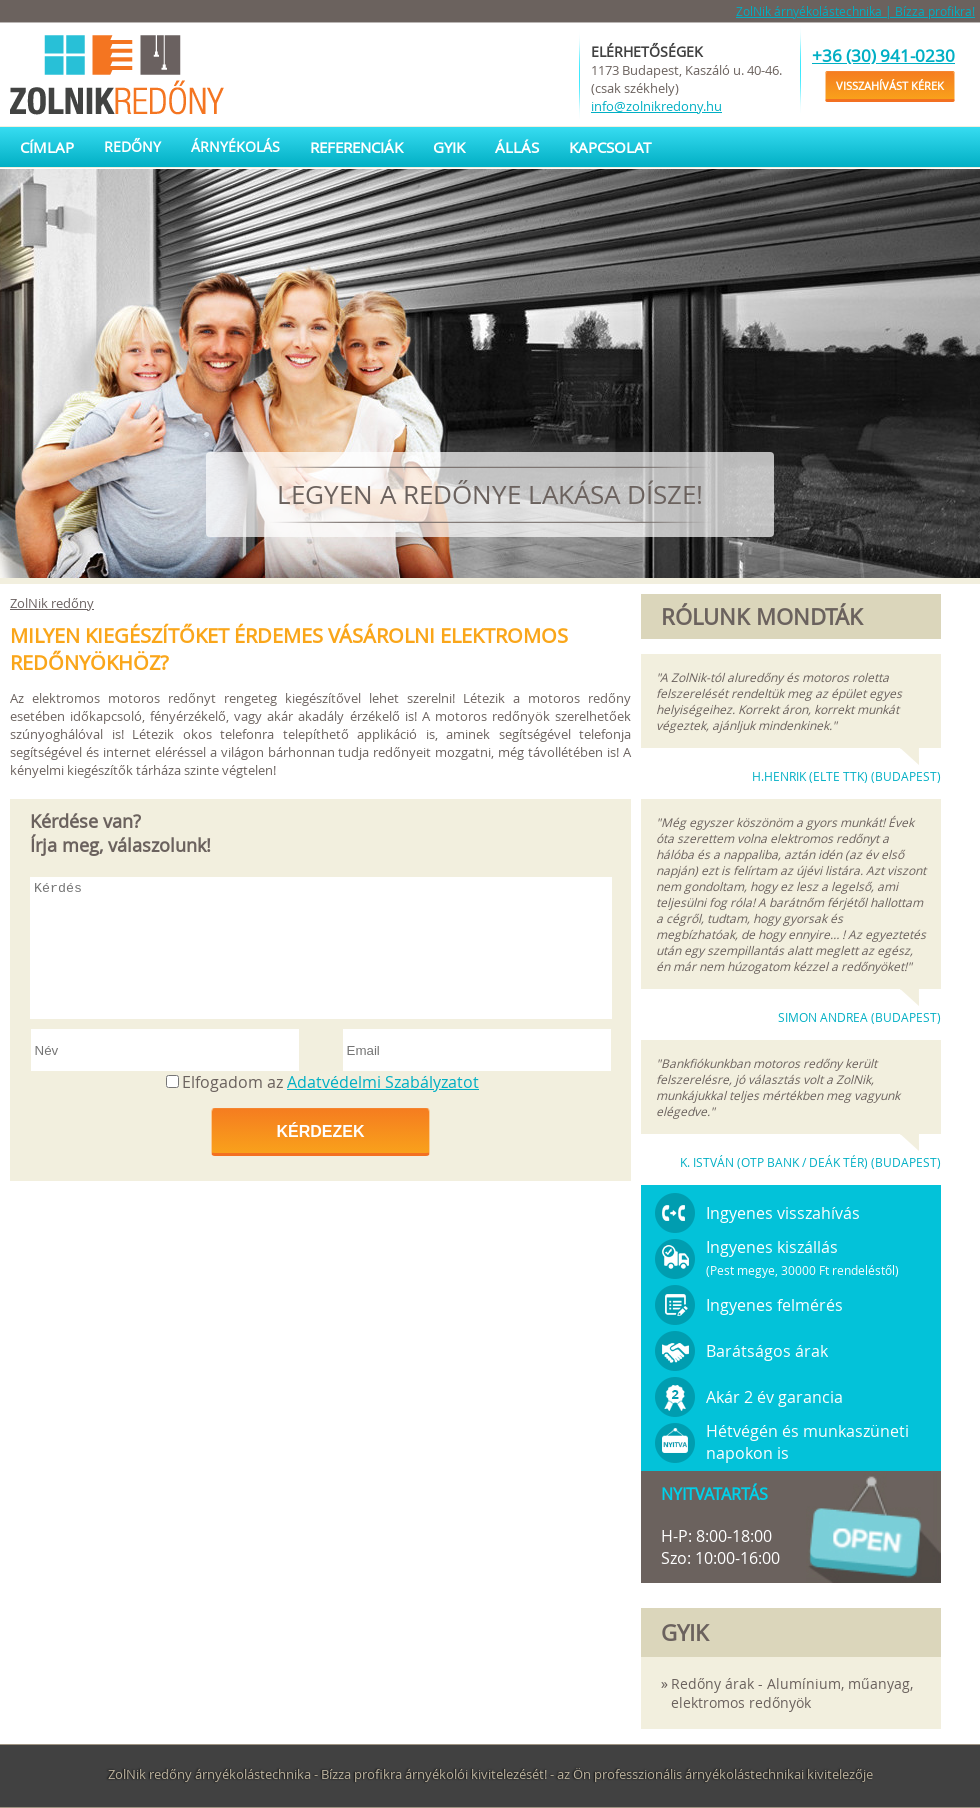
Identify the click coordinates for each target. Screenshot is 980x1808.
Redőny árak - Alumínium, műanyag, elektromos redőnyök (792, 1693)
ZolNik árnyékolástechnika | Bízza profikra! (855, 11)
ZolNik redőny (52, 603)
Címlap (47, 147)
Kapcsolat (610, 147)
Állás (517, 147)
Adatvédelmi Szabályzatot (383, 1082)
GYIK (449, 147)
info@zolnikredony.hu (656, 106)
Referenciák (356, 147)
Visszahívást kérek (890, 85)
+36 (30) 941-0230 (883, 55)
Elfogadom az (330, 1082)
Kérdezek (320, 1131)
